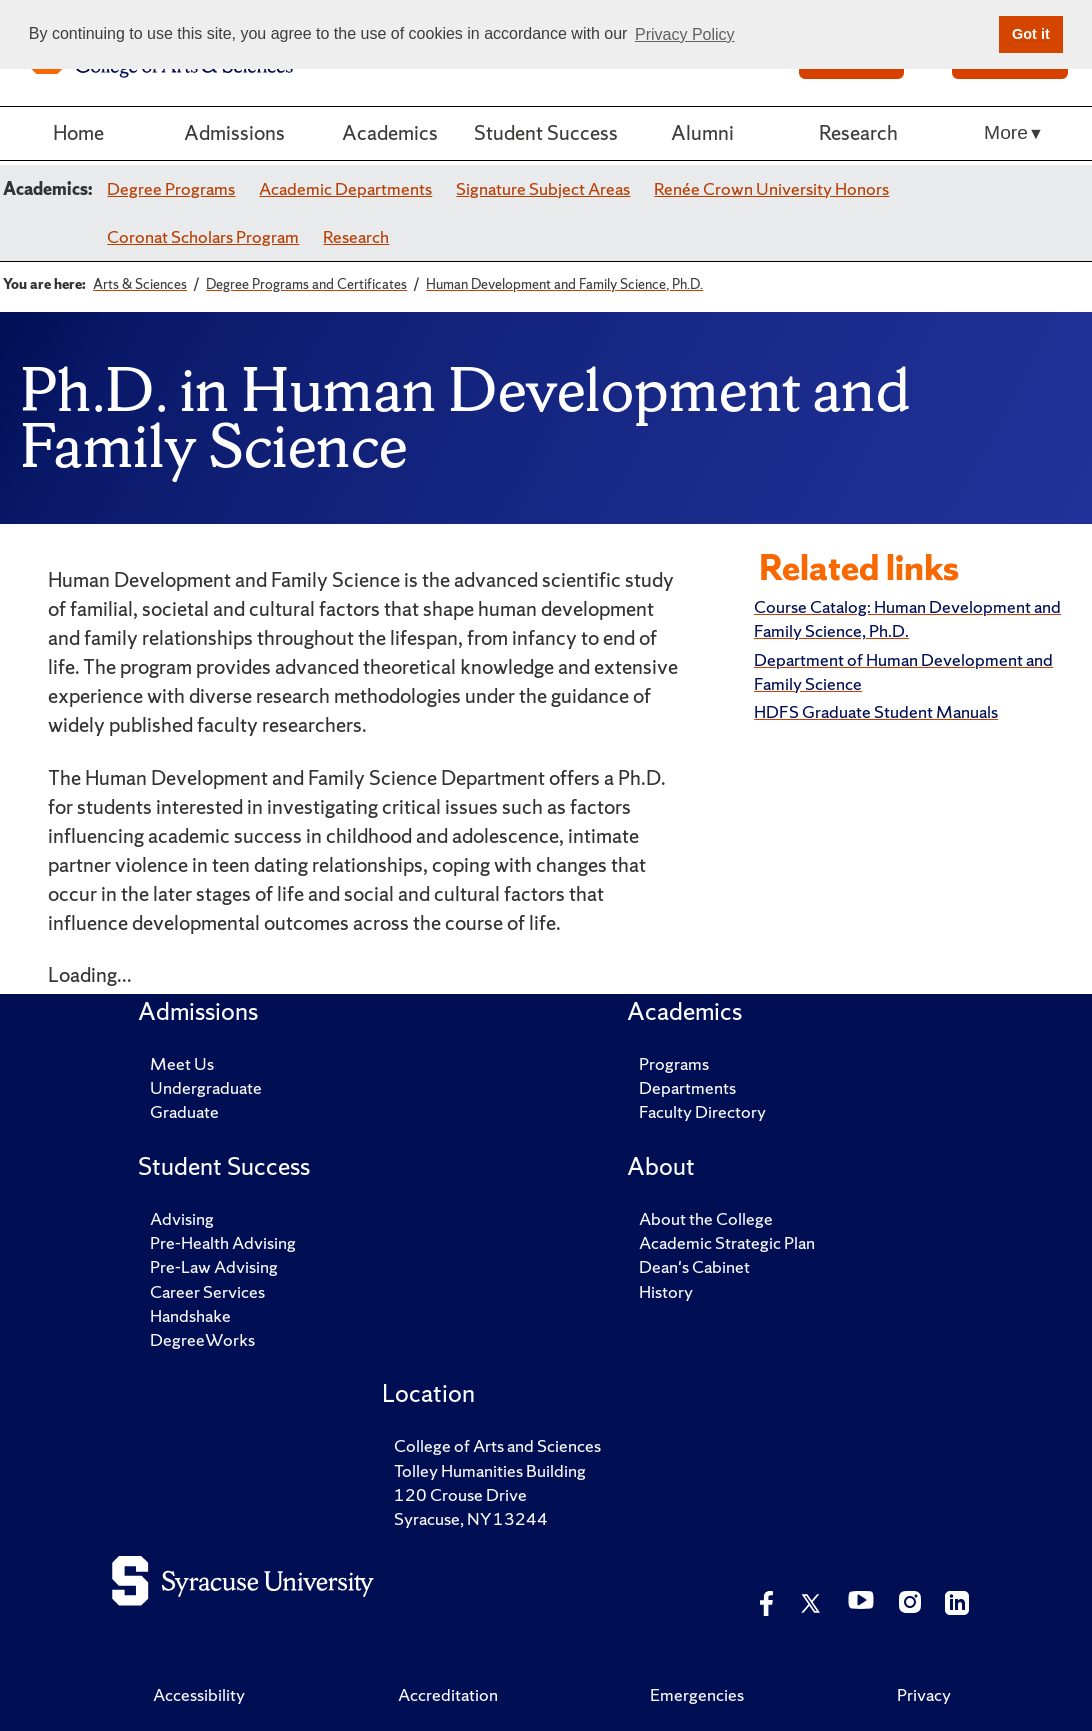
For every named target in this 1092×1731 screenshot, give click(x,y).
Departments (687, 1087)
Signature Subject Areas (543, 188)
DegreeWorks (202, 1339)
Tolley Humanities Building (490, 1470)
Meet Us (182, 1063)
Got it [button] (1031, 34)
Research (858, 132)
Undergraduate (206, 1087)
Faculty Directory (702, 1111)
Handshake (190, 1315)
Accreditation (448, 1694)
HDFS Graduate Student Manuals (876, 711)
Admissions (234, 132)
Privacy (924, 1694)
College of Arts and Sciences (497, 1445)
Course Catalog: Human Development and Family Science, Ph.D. (907, 618)
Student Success (546, 132)
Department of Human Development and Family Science (903, 671)
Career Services (207, 1291)
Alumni (702, 132)
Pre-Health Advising (223, 1242)
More (1006, 132)
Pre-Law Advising (214, 1266)
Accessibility (199, 1694)
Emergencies (697, 1694)
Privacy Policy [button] (685, 34)
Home (78, 132)
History (666, 1291)
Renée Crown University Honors (771, 188)
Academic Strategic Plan (727, 1242)
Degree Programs (171, 188)
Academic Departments (345, 188)
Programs (674, 1063)
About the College (706, 1218)
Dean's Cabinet (694, 1266)
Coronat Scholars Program (203, 236)
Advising (182, 1218)
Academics (390, 132)
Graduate (184, 1111)
